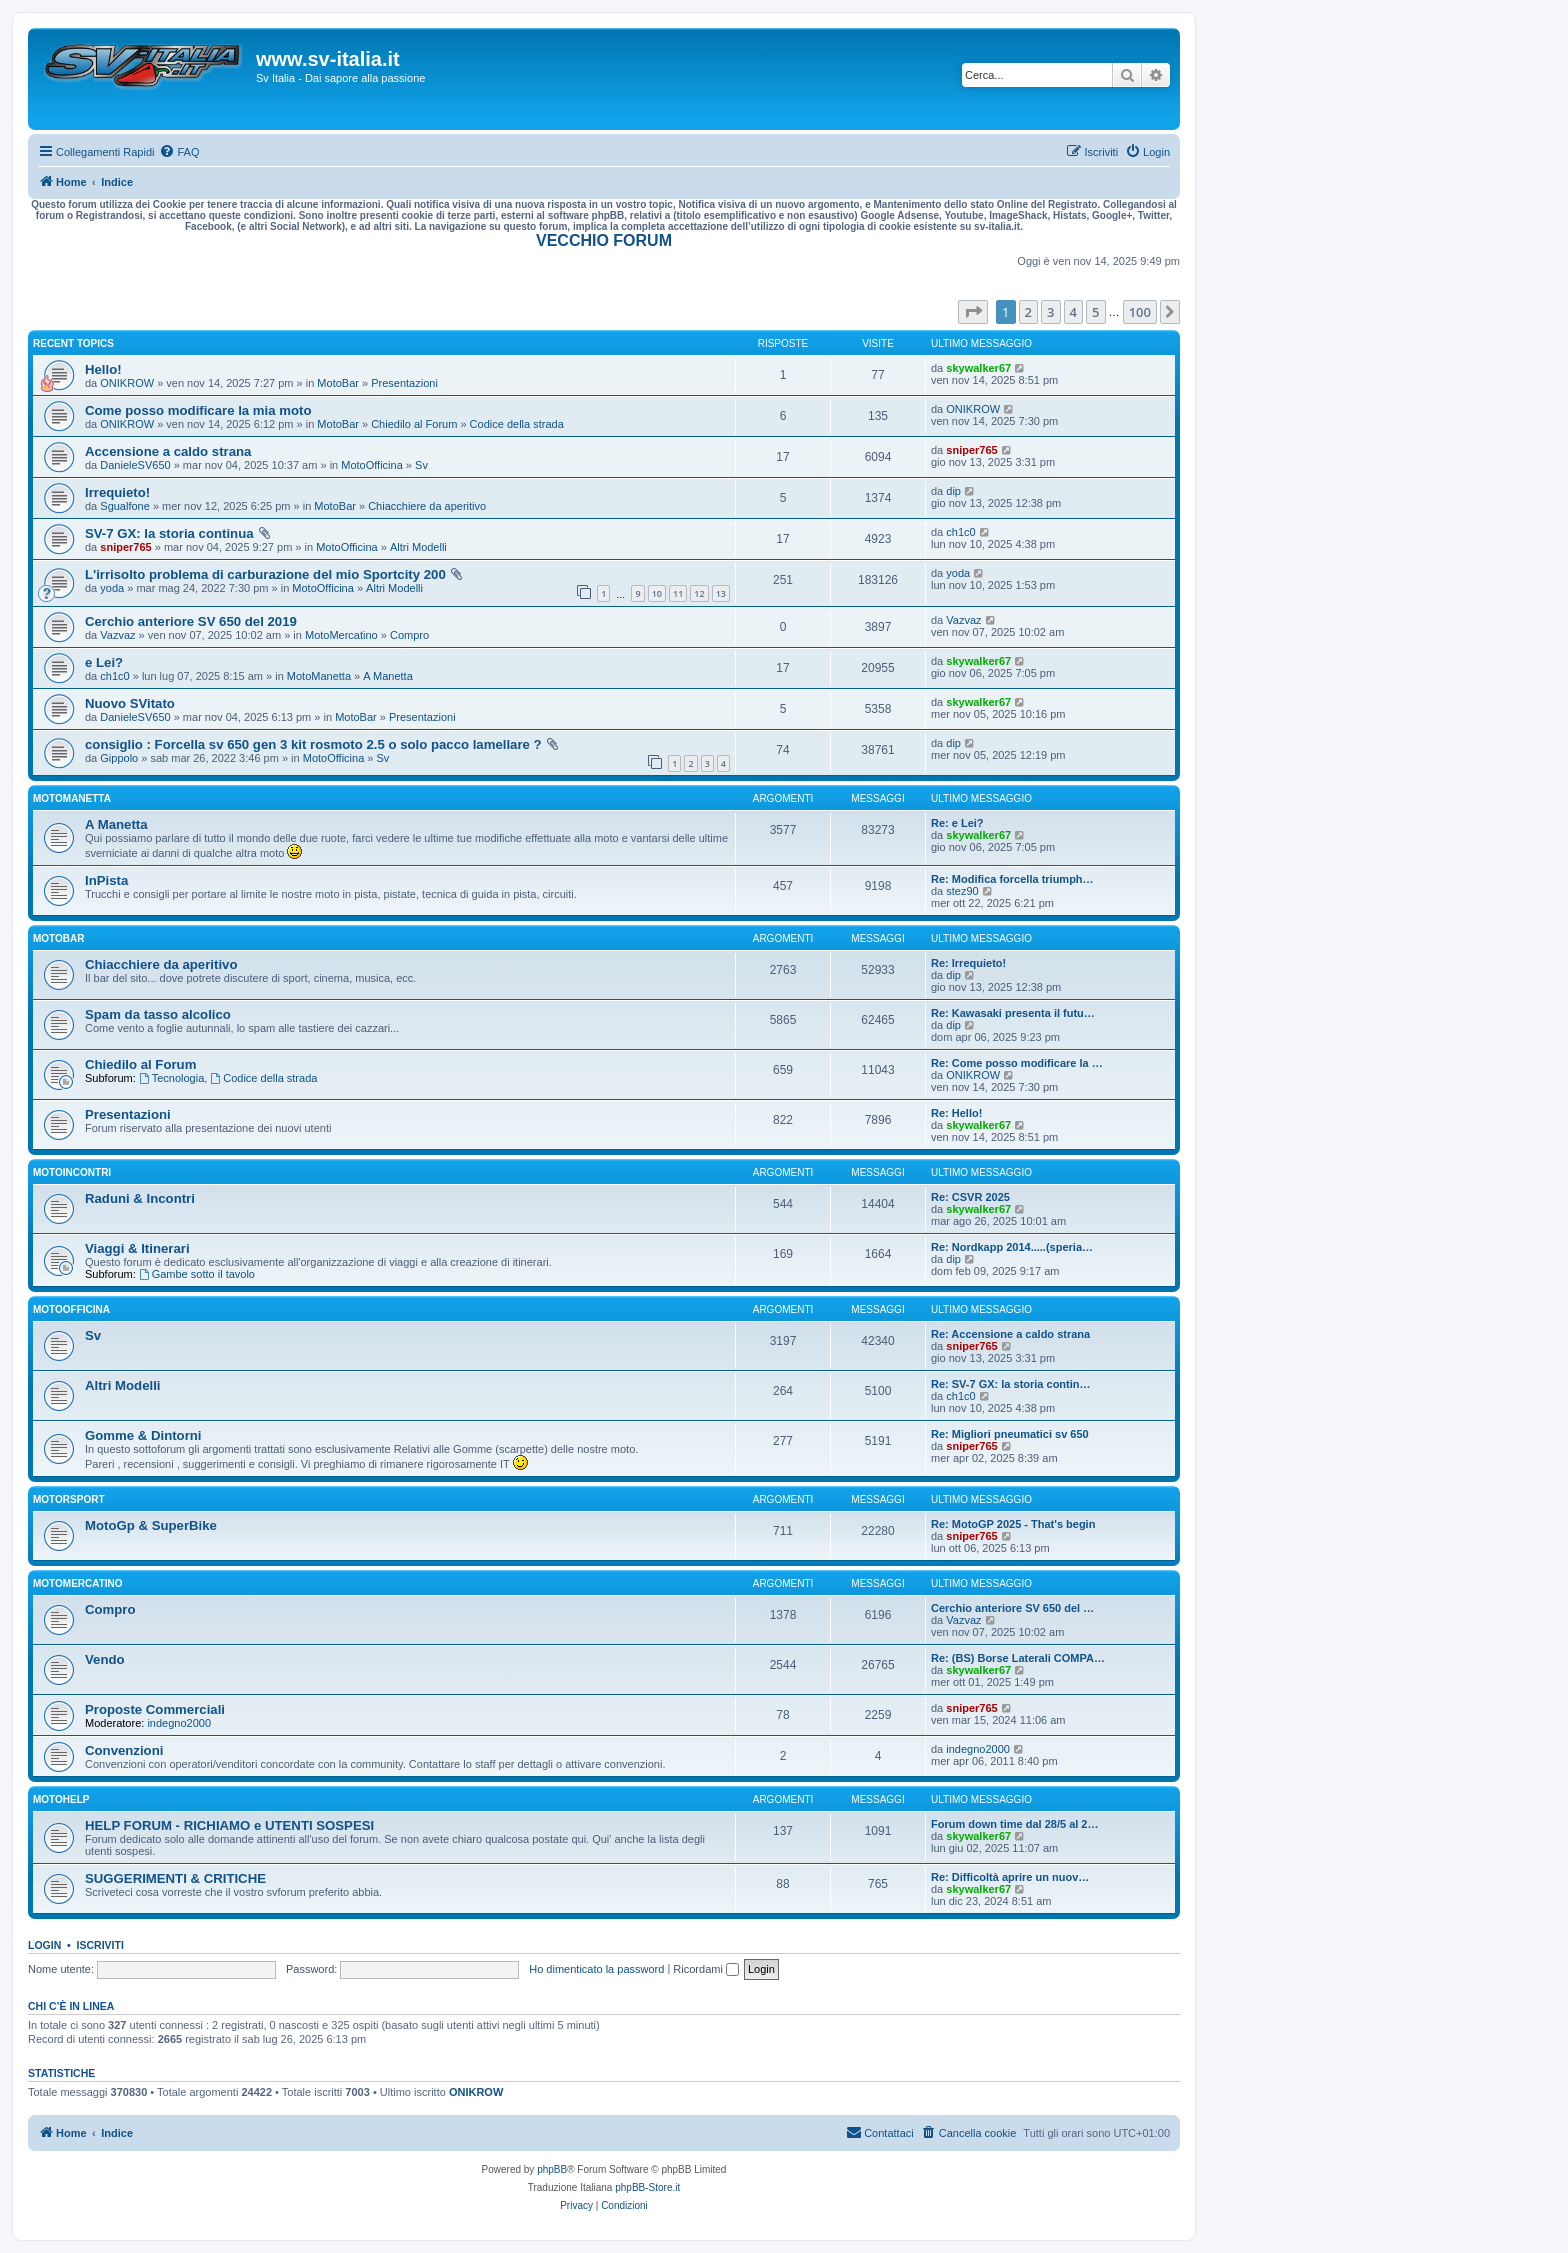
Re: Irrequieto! (968, 963)
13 (721, 593)
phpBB (552, 2169)
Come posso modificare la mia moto (198, 410)
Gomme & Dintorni (143, 1435)
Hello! (103, 369)
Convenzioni (124, 1750)
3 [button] (1050, 312)
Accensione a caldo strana (168, 451)
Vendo (105, 1659)
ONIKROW (127, 383)
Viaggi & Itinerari (137, 1248)
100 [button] (1140, 312)
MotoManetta (319, 676)
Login (44, 1945)
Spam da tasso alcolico (158, 1014)
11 (678, 593)
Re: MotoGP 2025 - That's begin (1013, 1524)
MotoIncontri (72, 1172)
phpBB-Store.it (647, 2187)
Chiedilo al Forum (414, 424)
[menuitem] (179, 152)
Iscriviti (100, 1945)
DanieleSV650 (135, 465)
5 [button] (1095, 312)
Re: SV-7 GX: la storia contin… (1011, 1384)
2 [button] (1028, 312)
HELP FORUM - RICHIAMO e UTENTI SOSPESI (229, 1825)
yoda (112, 588)
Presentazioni (404, 383)
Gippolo (119, 758)
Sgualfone (125, 506)
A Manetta (388, 676)
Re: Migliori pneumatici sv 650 (1010, 1434)
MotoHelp (61, 1799)
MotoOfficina (372, 465)
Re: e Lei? (957, 823)
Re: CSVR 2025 (970, 1197)
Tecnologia (171, 1078)
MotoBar (338, 383)
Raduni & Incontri (140, 1198)
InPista (106, 880)
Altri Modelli (418, 547)
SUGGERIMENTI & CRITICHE (175, 1878)
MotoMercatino (341, 635)
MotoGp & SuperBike (151, 1525)
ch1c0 (960, 532)
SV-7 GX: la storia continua (169, 533)
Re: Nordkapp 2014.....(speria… (1012, 1247)
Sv (421, 465)
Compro (409, 635)
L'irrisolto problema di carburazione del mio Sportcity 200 (265, 574)
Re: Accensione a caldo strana (1010, 1334)
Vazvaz (117, 635)
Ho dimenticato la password (596, 1969)
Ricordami (706, 1969)
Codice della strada (517, 424)
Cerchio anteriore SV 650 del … (1012, 1608)
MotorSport (68, 1499)
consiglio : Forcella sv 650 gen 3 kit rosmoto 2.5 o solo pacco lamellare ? (313, 744)
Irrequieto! (117, 492)
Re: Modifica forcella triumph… (1012, 879)
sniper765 (971, 450)
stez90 (962, 891)
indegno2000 (179, 1723)
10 (657, 593)
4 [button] (1073, 312)
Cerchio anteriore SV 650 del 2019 (191, 621)
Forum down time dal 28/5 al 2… (1014, 1824)
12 (699, 593)
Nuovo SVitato (130, 703)
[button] (973, 312)
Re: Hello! (956, 1113)
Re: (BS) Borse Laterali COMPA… (1018, 1658)
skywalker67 (978, 368)
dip (953, 491)
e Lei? (104, 662)
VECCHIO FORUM (604, 240)
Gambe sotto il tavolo (197, 1274)
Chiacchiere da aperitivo (427, 506)
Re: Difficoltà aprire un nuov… (1010, 1877)
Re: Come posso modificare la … (1017, 1063)
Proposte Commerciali (155, 1709)
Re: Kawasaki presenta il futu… (1013, 1013)
